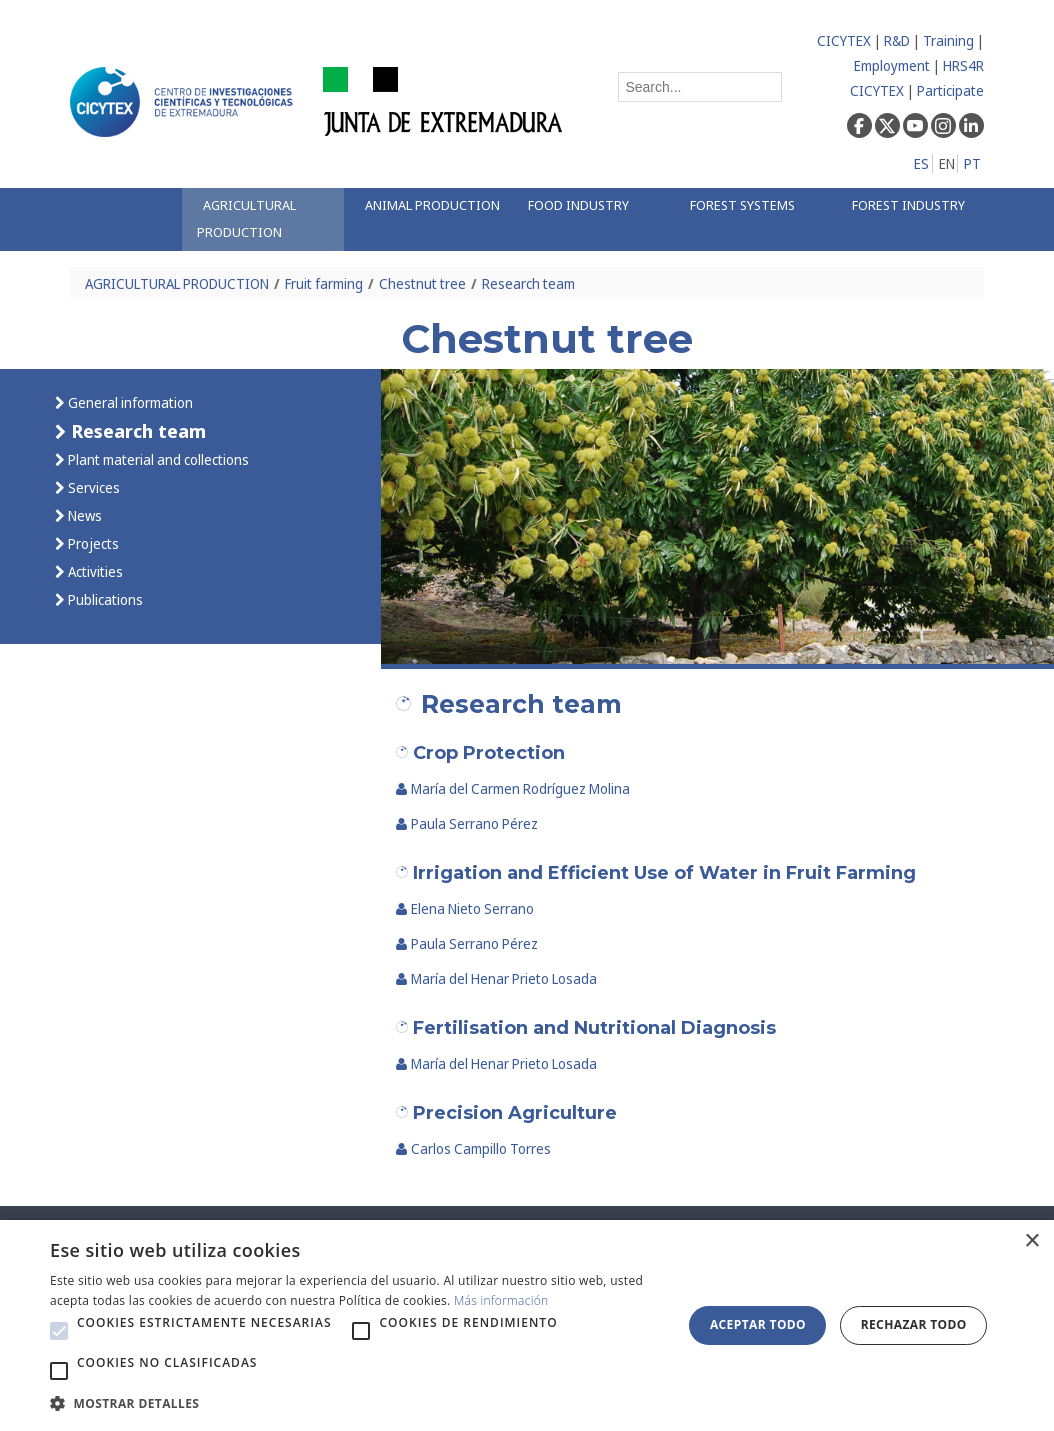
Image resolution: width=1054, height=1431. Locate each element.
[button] (59, 1331)
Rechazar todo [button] (914, 1324)
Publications (104, 599)
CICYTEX (844, 40)
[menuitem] (263, 219)
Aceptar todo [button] (758, 1324)
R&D (897, 40)
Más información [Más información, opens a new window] (501, 1300)
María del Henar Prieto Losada (496, 978)
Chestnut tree (422, 283)
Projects (92, 543)
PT (972, 163)
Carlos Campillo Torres (473, 1148)
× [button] (1031, 1241)
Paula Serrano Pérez (467, 823)
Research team (528, 283)
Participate (950, 90)
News (83, 515)
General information (129, 402)
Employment (892, 65)
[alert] (527, 1325)
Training (948, 40)
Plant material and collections (157, 459)
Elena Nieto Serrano (465, 908)
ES (921, 163)
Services (92, 487)
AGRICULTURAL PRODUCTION (177, 283)
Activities (94, 571)
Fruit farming (324, 283)
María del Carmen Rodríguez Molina (513, 788)
